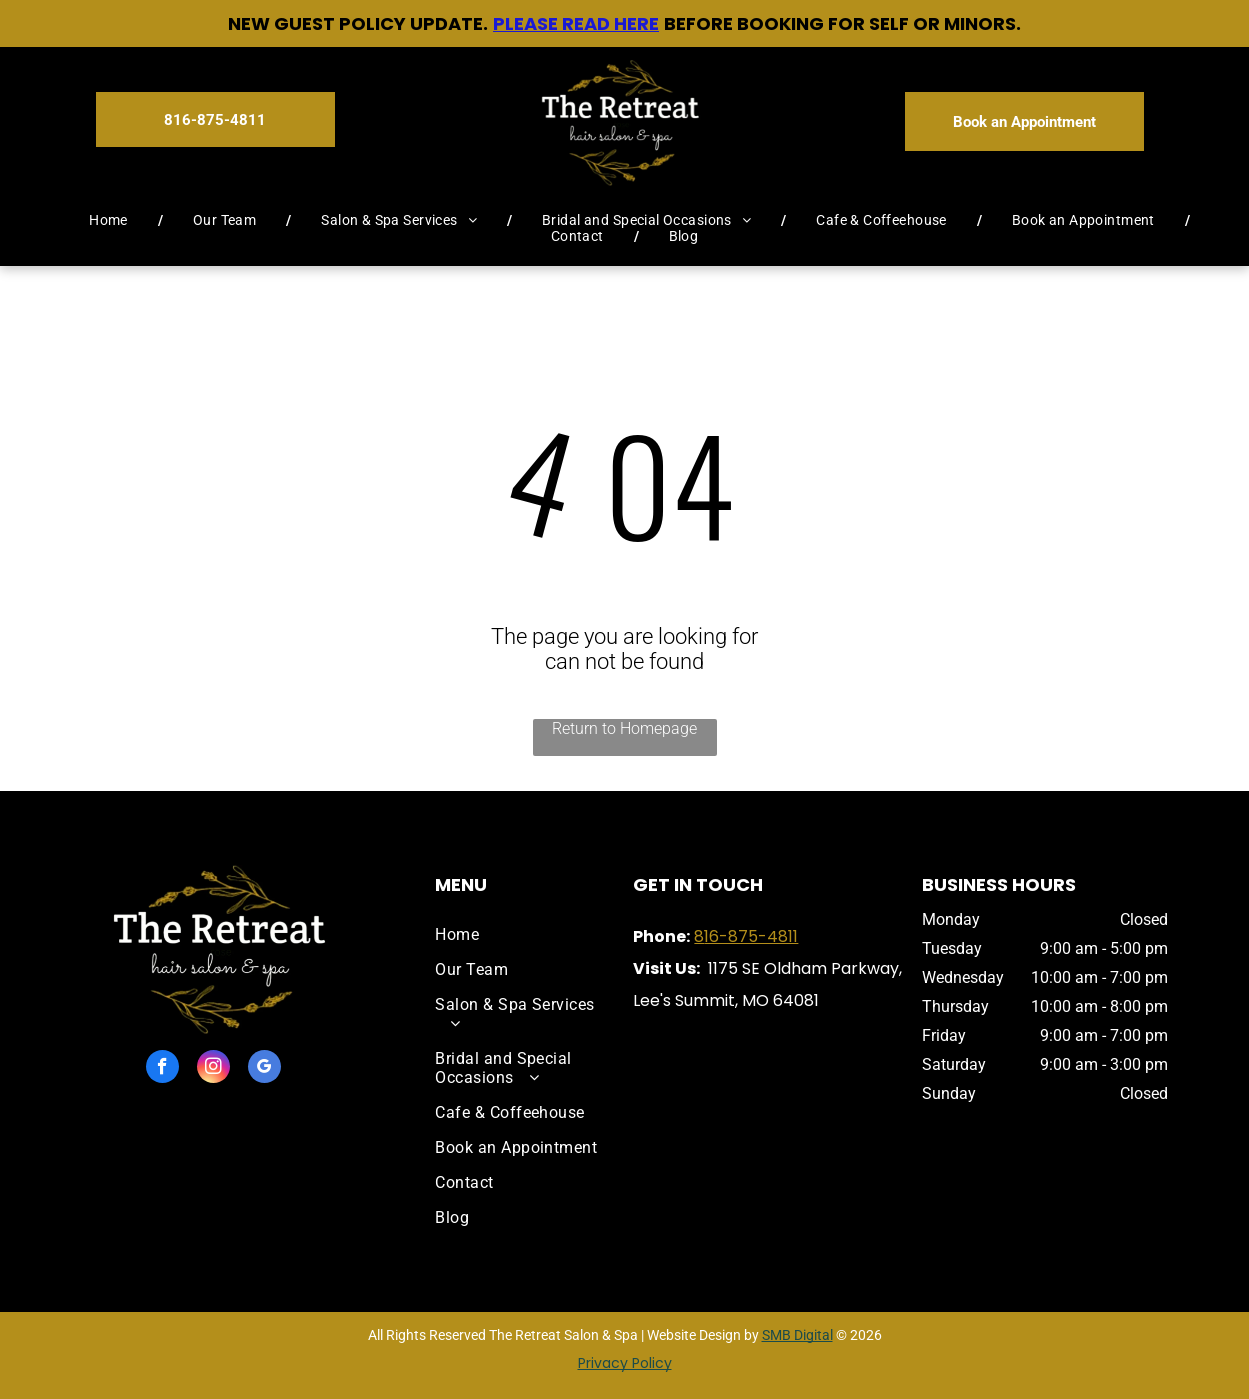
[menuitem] (111, 220)
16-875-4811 (751, 936)
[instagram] (213, 1069)
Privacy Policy (625, 1363)
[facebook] (162, 1069)
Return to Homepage (624, 728)
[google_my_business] (264, 1069)
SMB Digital (797, 1335)
